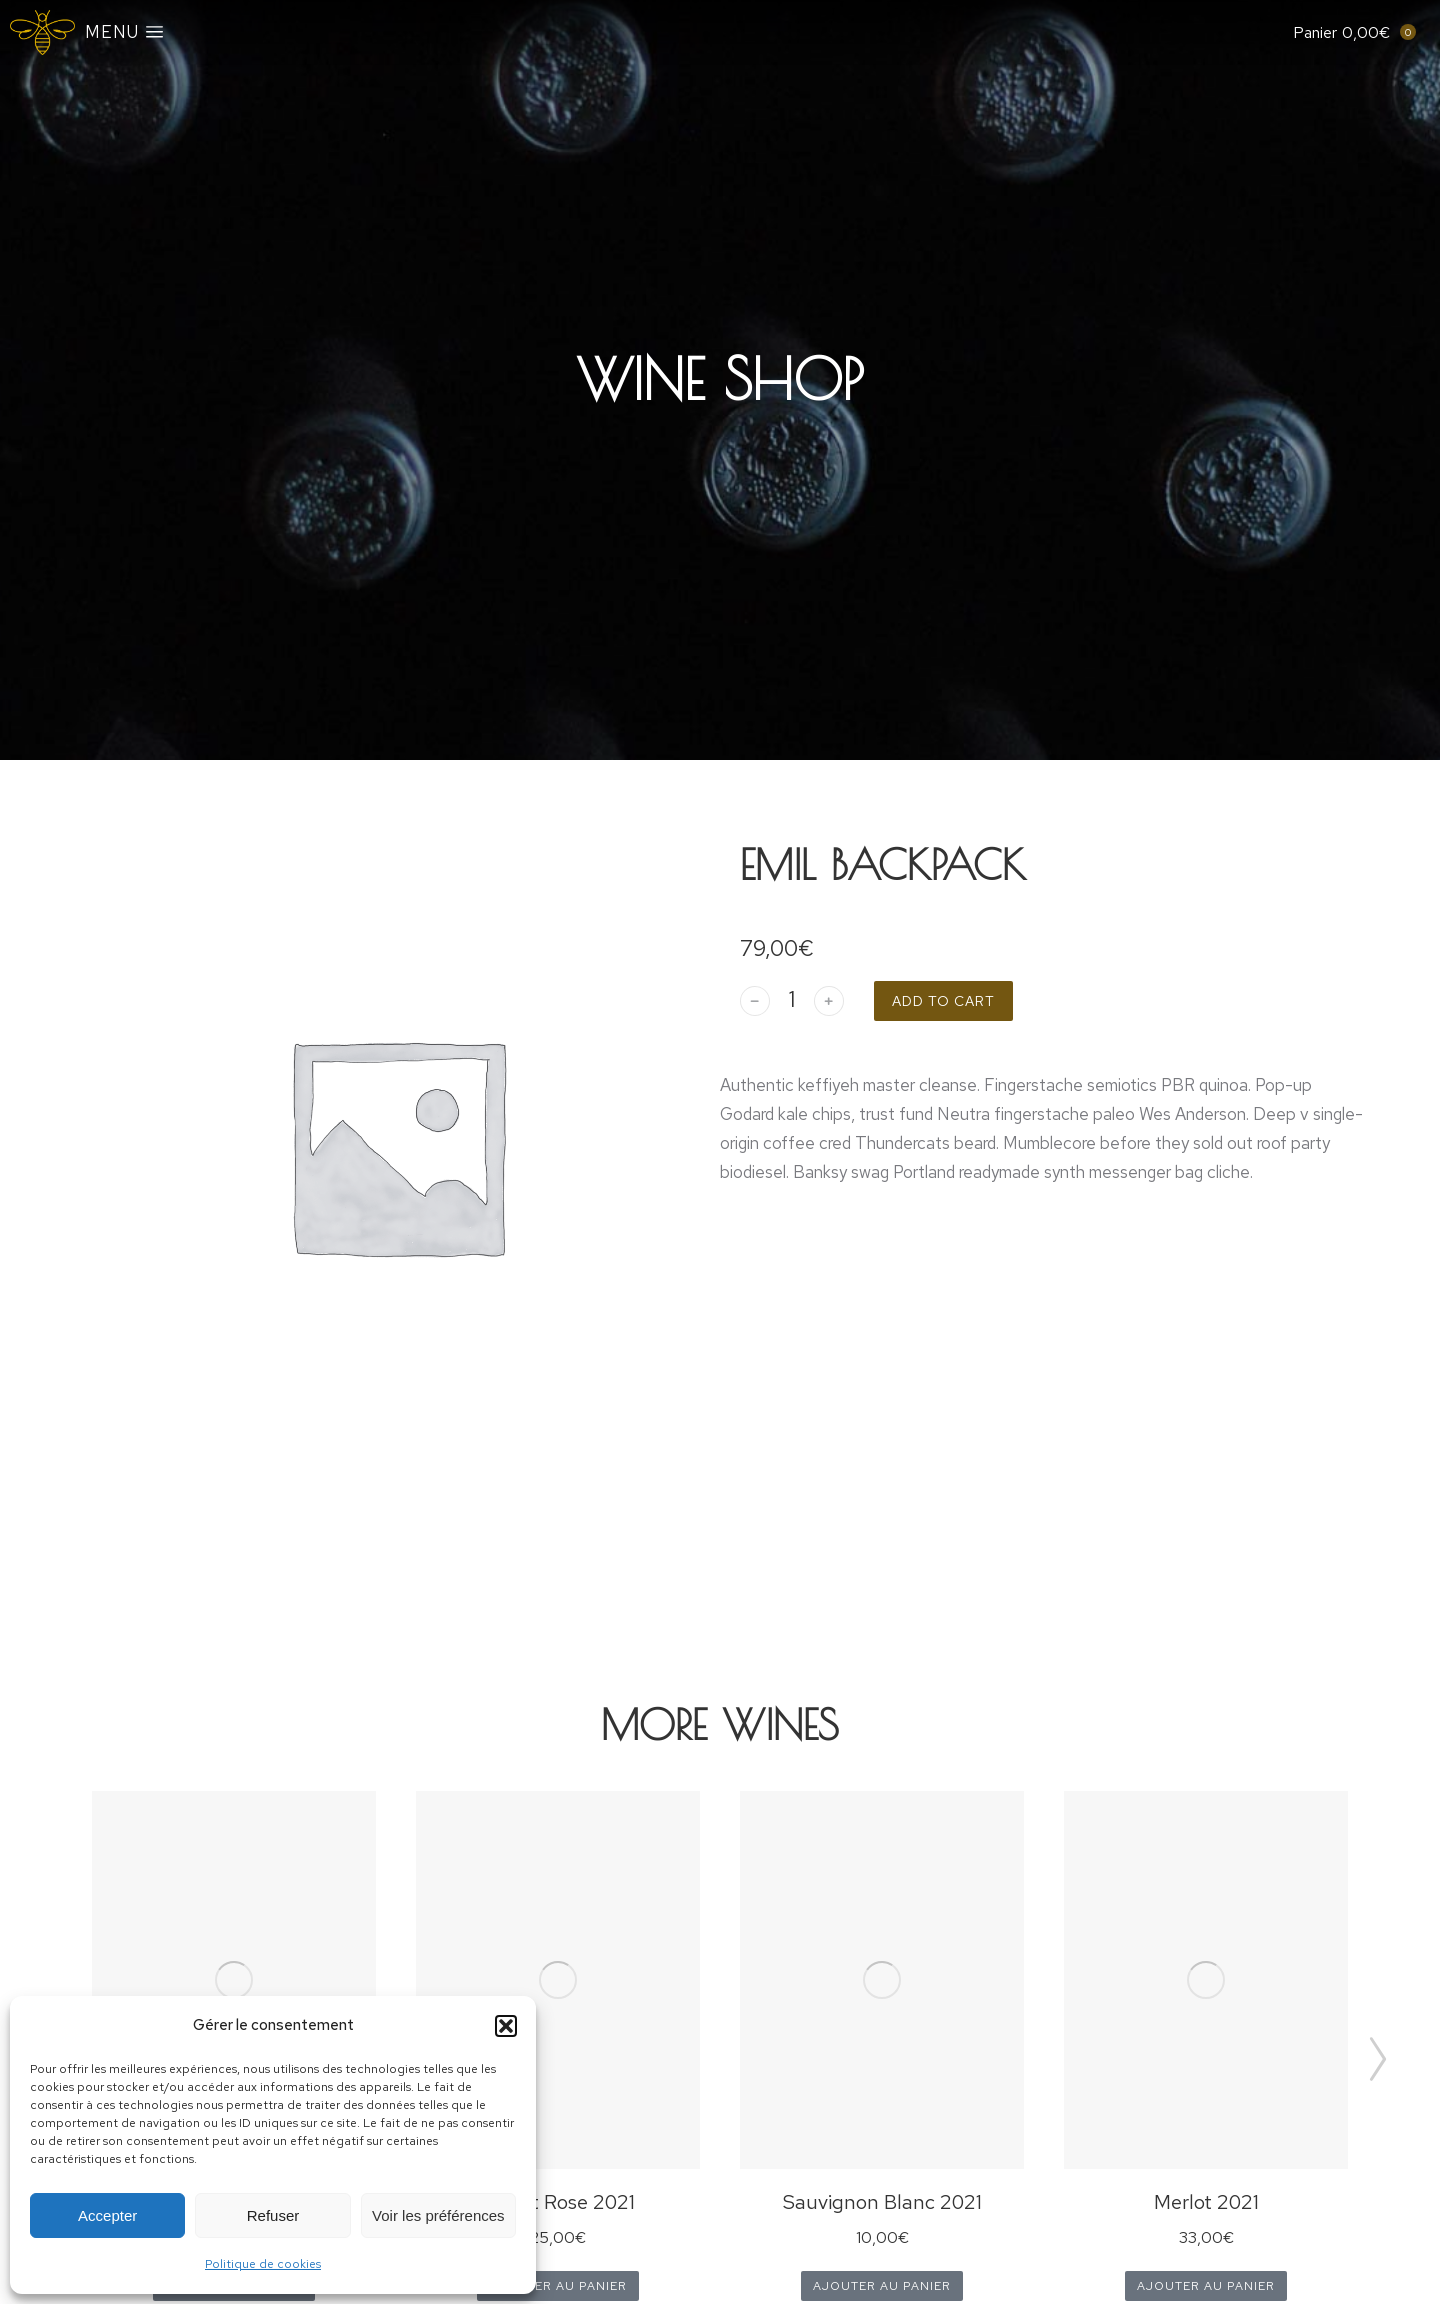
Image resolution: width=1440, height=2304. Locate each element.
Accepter (107, 2215)
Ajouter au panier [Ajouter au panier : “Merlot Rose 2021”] (558, 2286)
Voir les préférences (438, 2215)
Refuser (273, 2215)
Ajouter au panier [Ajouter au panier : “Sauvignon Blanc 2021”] (882, 2286)
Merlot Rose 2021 (558, 2202)
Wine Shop (720, 379)
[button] (506, 2026)
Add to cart (943, 1001)
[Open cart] (1341, 33)
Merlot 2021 (1206, 2202)
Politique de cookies (263, 2264)
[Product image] (234, 1980)
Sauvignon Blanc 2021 (882, 2202)
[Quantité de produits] (792, 1000)
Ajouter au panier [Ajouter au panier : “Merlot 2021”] (1206, 2286)
